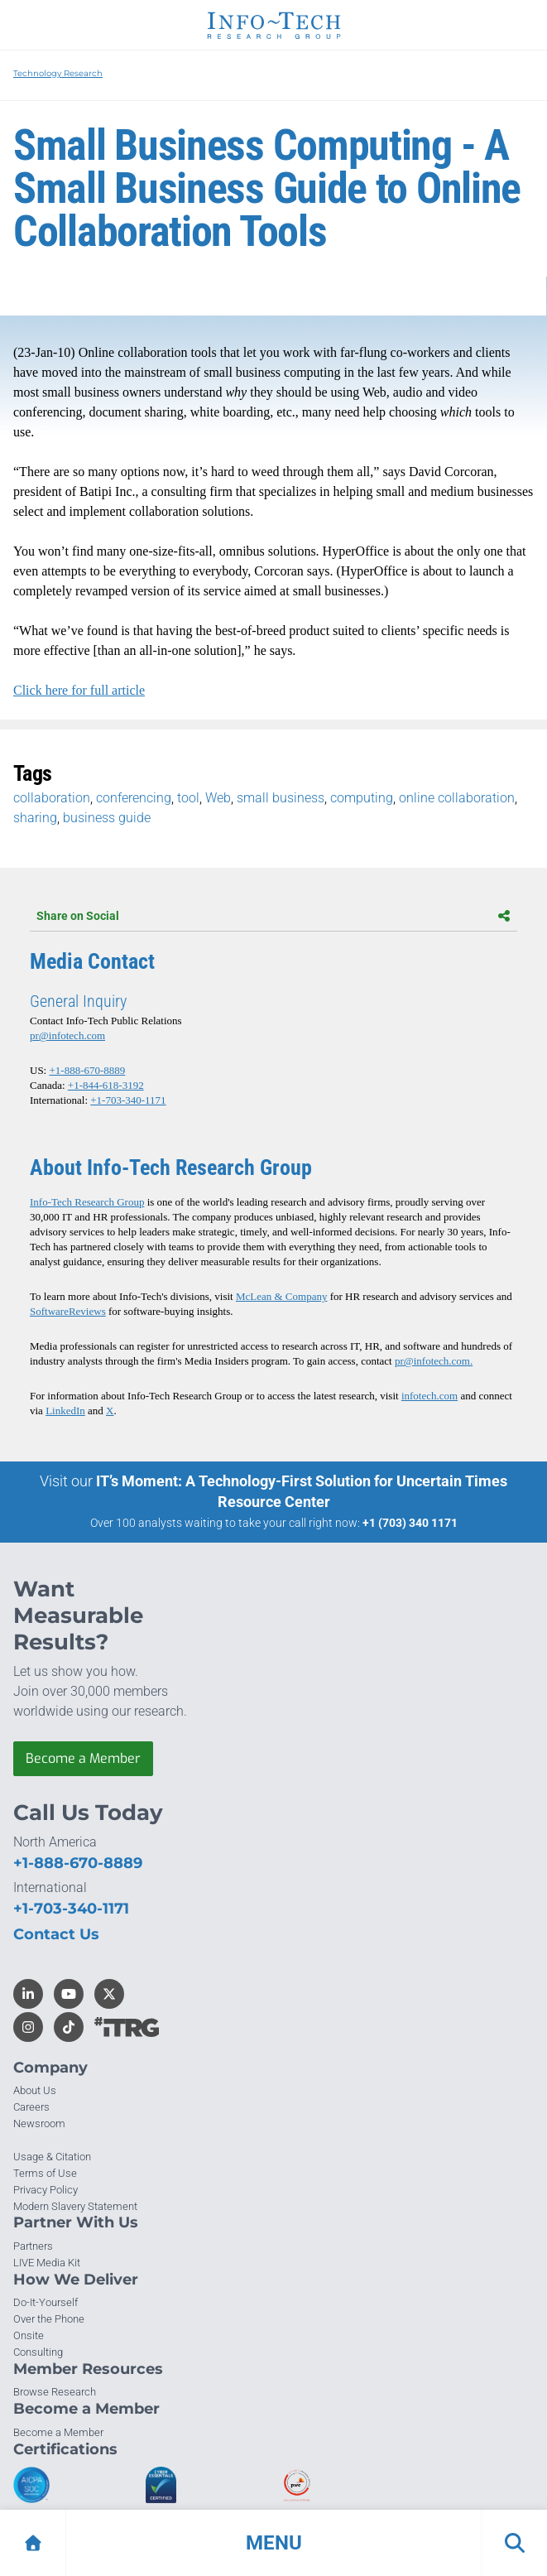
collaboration (51, 798)
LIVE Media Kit (46, 2262)
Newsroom (39, 2123)
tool (188, 798)
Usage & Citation (52, 2156)
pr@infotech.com (67, 1035)
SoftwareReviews (68, 1311)
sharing (35, 818)
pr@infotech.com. (434, 1361)
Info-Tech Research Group (87, 1202)
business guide (107, 818)
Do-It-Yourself (45, 2302)
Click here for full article (79, 690)
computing (361, 798)
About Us (34, 2090)
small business (280, 798)
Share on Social (273, 915)
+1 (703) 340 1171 (410, 1522)
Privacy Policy (45, 2190)
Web (218, 798)
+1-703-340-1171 (128, 1100)
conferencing (133, 798)
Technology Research (58, 73)
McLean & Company (281, 1296)
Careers (31, 2107)
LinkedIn (65, 1410)
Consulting (38, 2352)
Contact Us (56, 1934)
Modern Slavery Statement (75, 2206)
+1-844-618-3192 (106, 1085)
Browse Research (54, 2392)
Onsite (28, 2335)
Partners (33, 2246)
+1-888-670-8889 (87, 1070)
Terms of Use (45, 2173)
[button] (273, 2543)
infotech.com (429, 1395)
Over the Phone (48, 2319)
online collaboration (457, 798)
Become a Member (83, 1758)
